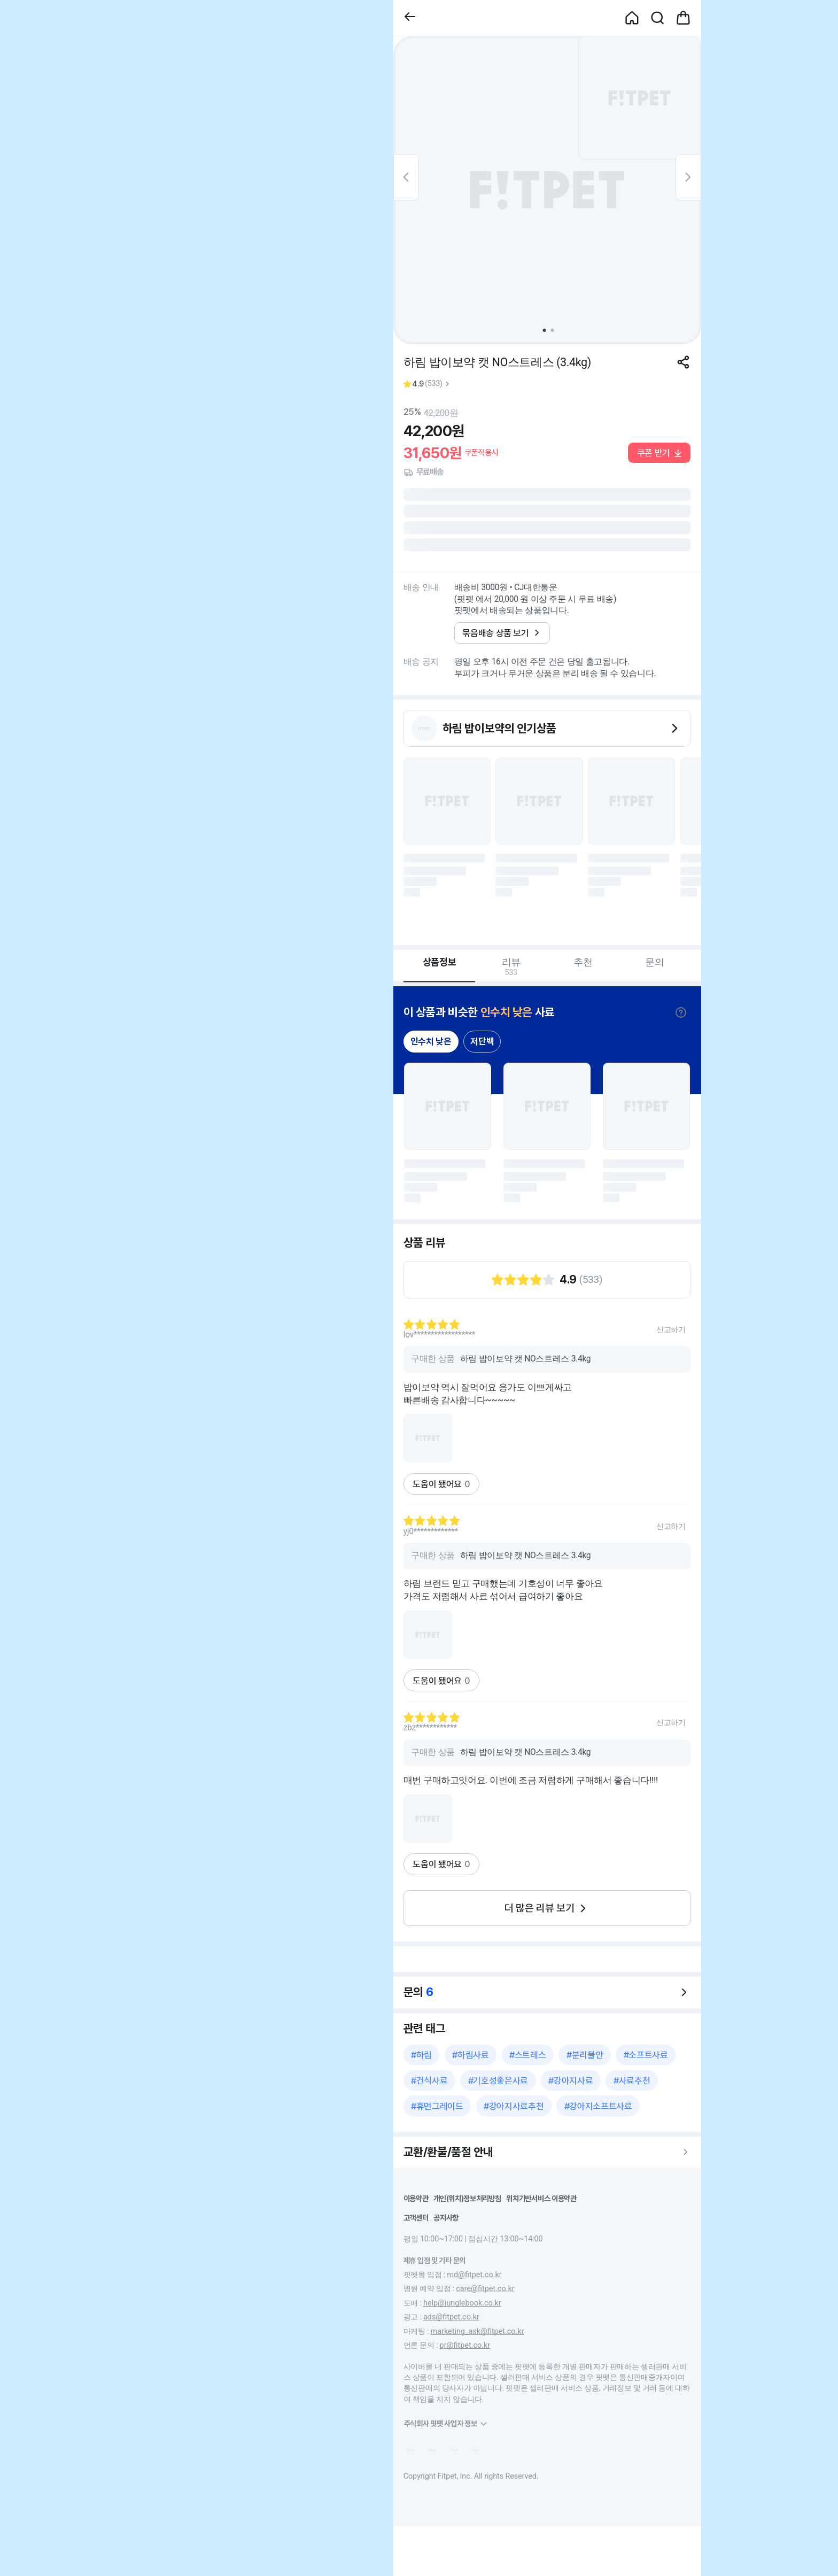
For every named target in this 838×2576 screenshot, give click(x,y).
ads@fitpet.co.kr (451, 2317)
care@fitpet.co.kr (485, 2288)
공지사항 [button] (446, 2217)
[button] (410, 18)
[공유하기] (683, 362)
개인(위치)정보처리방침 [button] (467, 2198)
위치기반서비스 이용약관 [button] (541, 2198)
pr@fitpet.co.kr (465, 2345)
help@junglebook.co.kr (462, 2303)
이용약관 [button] (416, 2198)
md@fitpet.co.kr (474, 2274)
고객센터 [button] (416, 2217)
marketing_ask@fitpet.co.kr (477, 2331)
